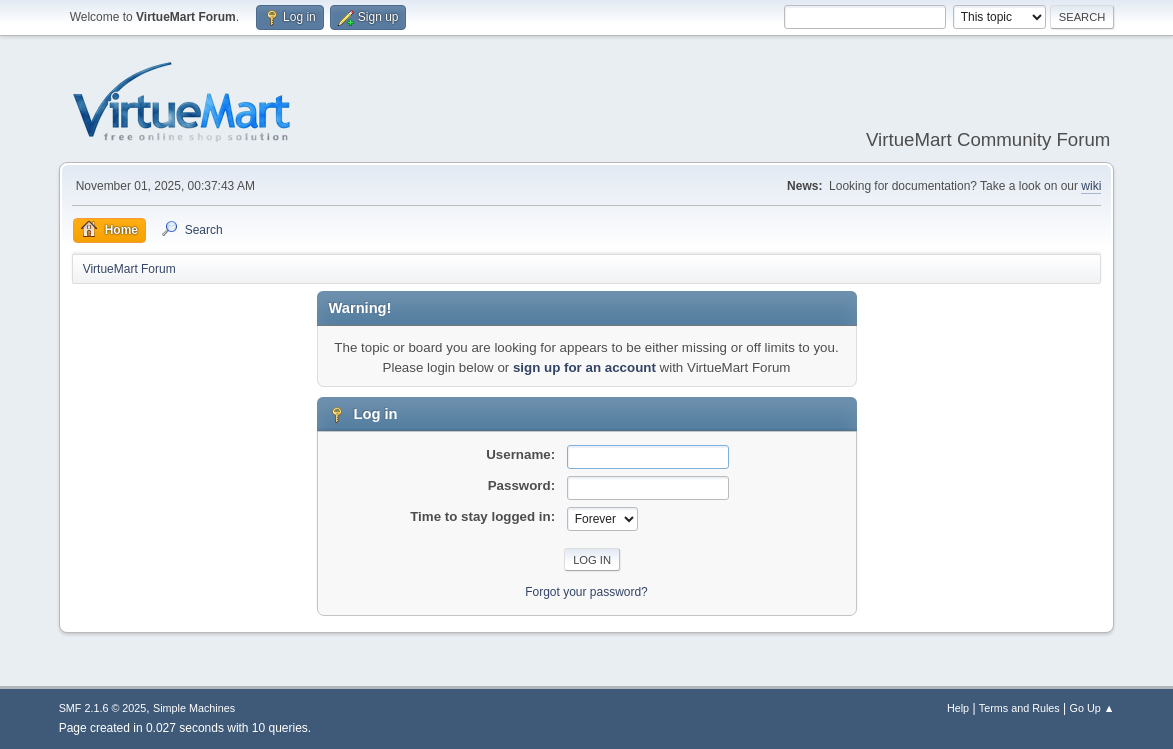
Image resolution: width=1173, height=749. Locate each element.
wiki (1091, 186)
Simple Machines (194, 708)
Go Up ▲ (1092, 708)
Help (958, 708)
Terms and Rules (1019, 708)
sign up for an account (584, 367)
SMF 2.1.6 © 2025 (103, 708)
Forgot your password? (586, 592)
